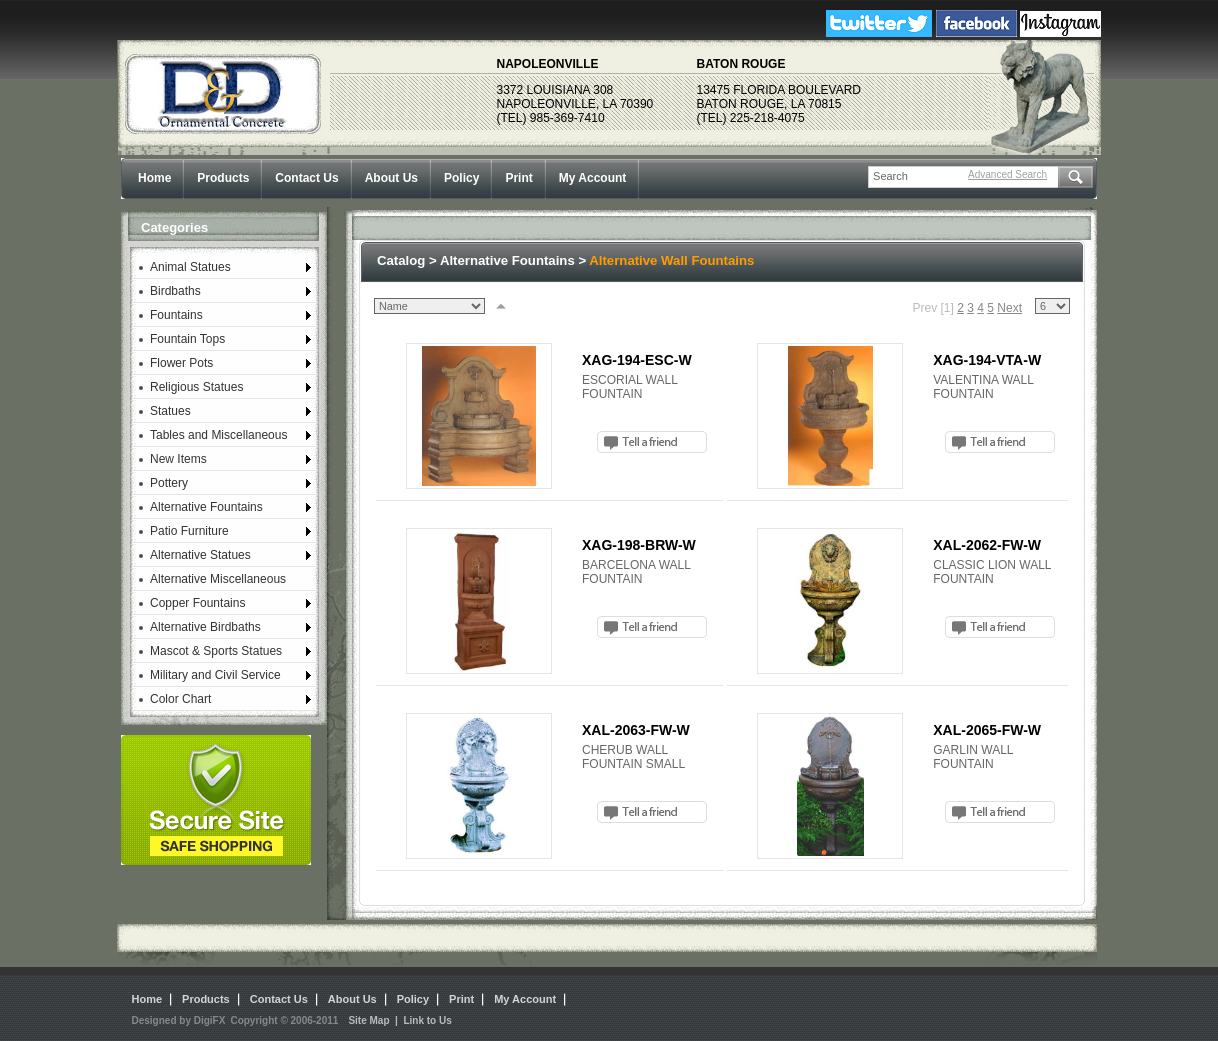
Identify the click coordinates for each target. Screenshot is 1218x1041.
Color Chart (180, 699)
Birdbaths (175, 291)
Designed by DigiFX (179, 1020)
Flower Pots (181, 363)
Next (1009, 308)
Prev (924, 308)
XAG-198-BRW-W (639, 545)
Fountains (176, 315)
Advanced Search (1007, 174)
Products (223, 178)
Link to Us (427, 1020)
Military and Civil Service (215, 675)
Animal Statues (190, 267)
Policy (461, 178)
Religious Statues (196, 387)
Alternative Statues (200, 555)
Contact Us (306, 178)
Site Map (368, 1020)
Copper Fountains (197, 603)
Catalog (401, 260)
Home (154, 178)
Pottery (169, 483)
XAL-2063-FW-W (636, 730)
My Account (593, 178)
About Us (391, 178)
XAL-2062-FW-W (987, 545)
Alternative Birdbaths (205, 627)
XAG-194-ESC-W (637, 360)
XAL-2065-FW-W (987, 730)
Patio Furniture (189, 531)
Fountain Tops (187, 339)
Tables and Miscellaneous (218, 435)
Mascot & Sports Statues (216, 651)
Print (518, 178)
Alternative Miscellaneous (218, 579)
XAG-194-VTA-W (987, 360)
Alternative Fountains (206, 507)
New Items (178, 459)
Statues (170, 411)
